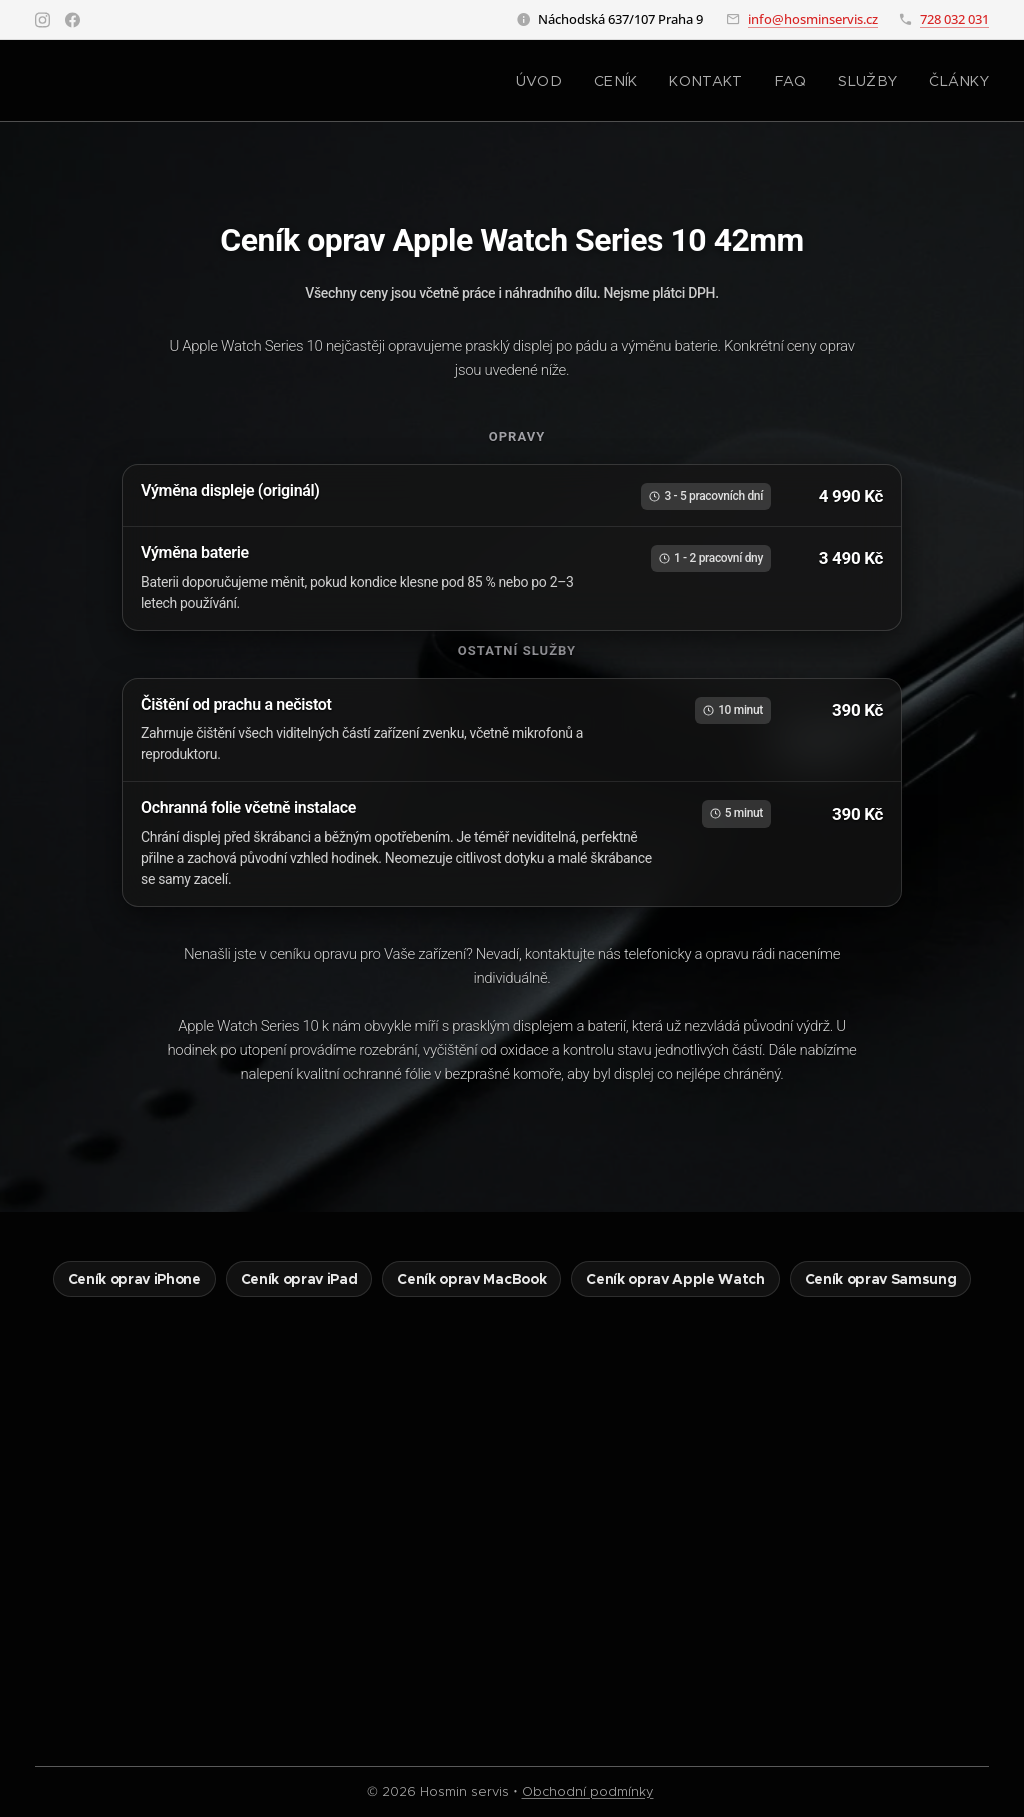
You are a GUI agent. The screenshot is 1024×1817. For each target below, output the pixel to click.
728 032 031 (954, 19)
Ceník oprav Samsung (881, 1279)
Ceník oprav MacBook (471, 1279)
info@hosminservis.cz (813, 19)
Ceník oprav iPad (299, 1279)
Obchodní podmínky (588, 1791)
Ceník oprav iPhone (134, 1279)
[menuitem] (570, 81)
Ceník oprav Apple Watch (675, 1279)
